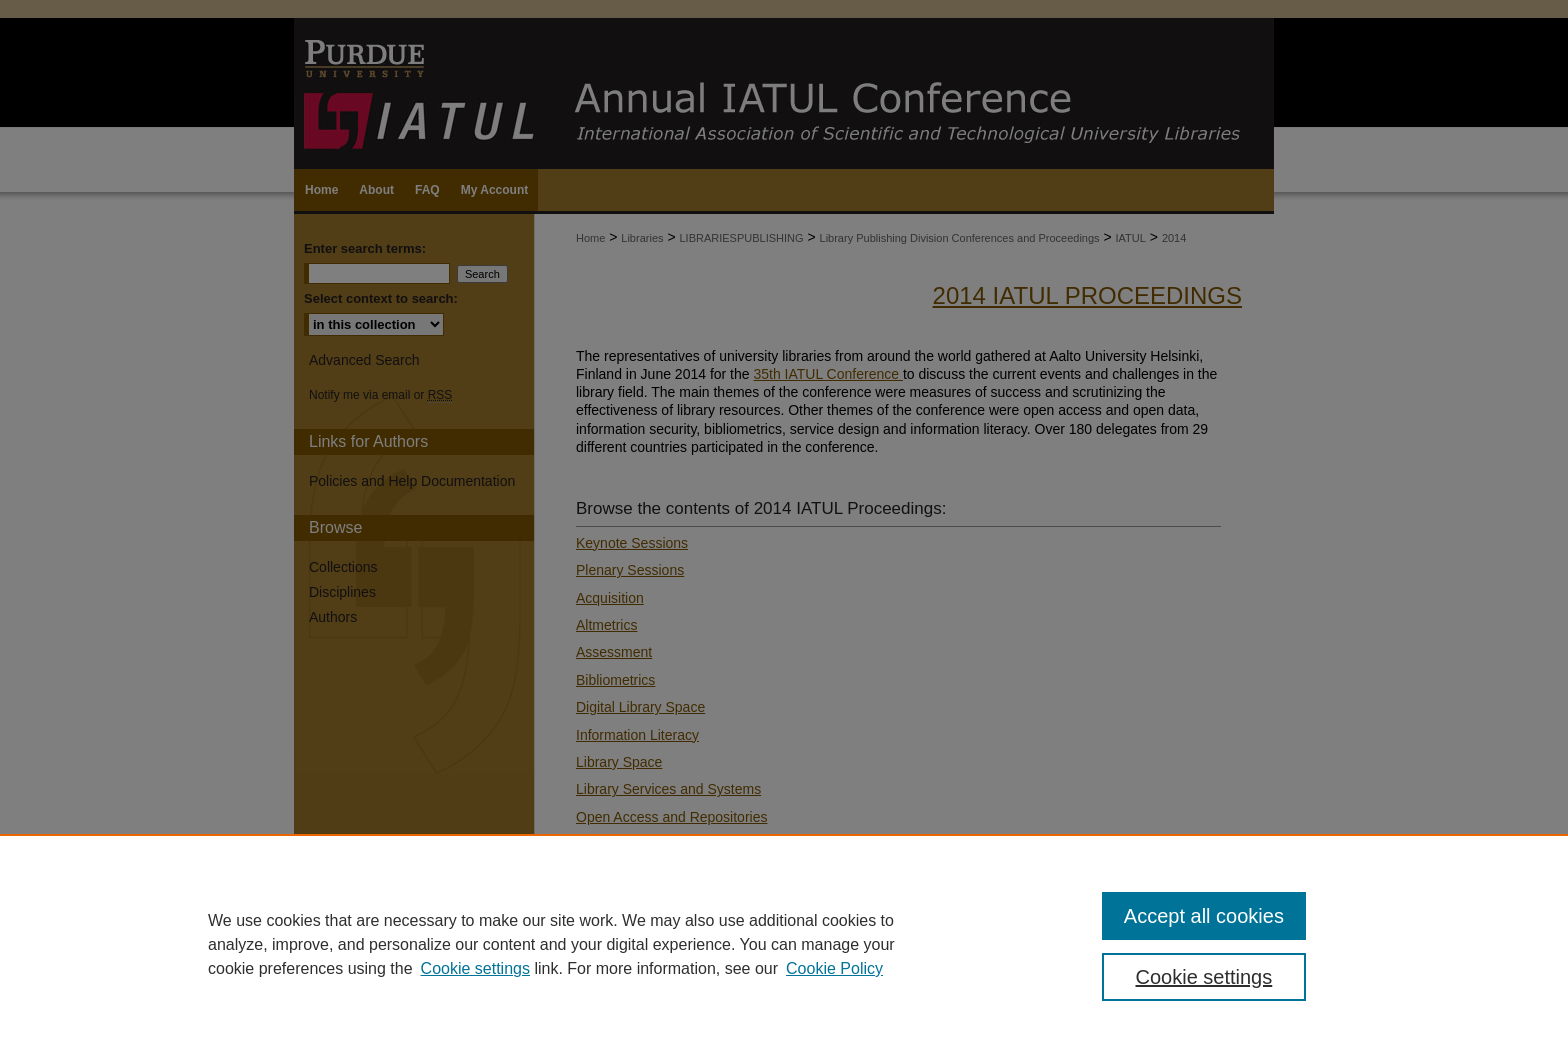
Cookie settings (475, 968)
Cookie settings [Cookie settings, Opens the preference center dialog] (1204, 977)
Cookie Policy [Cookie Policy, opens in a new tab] (834, 968)
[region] (784, 944)
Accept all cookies (1204, 916)
